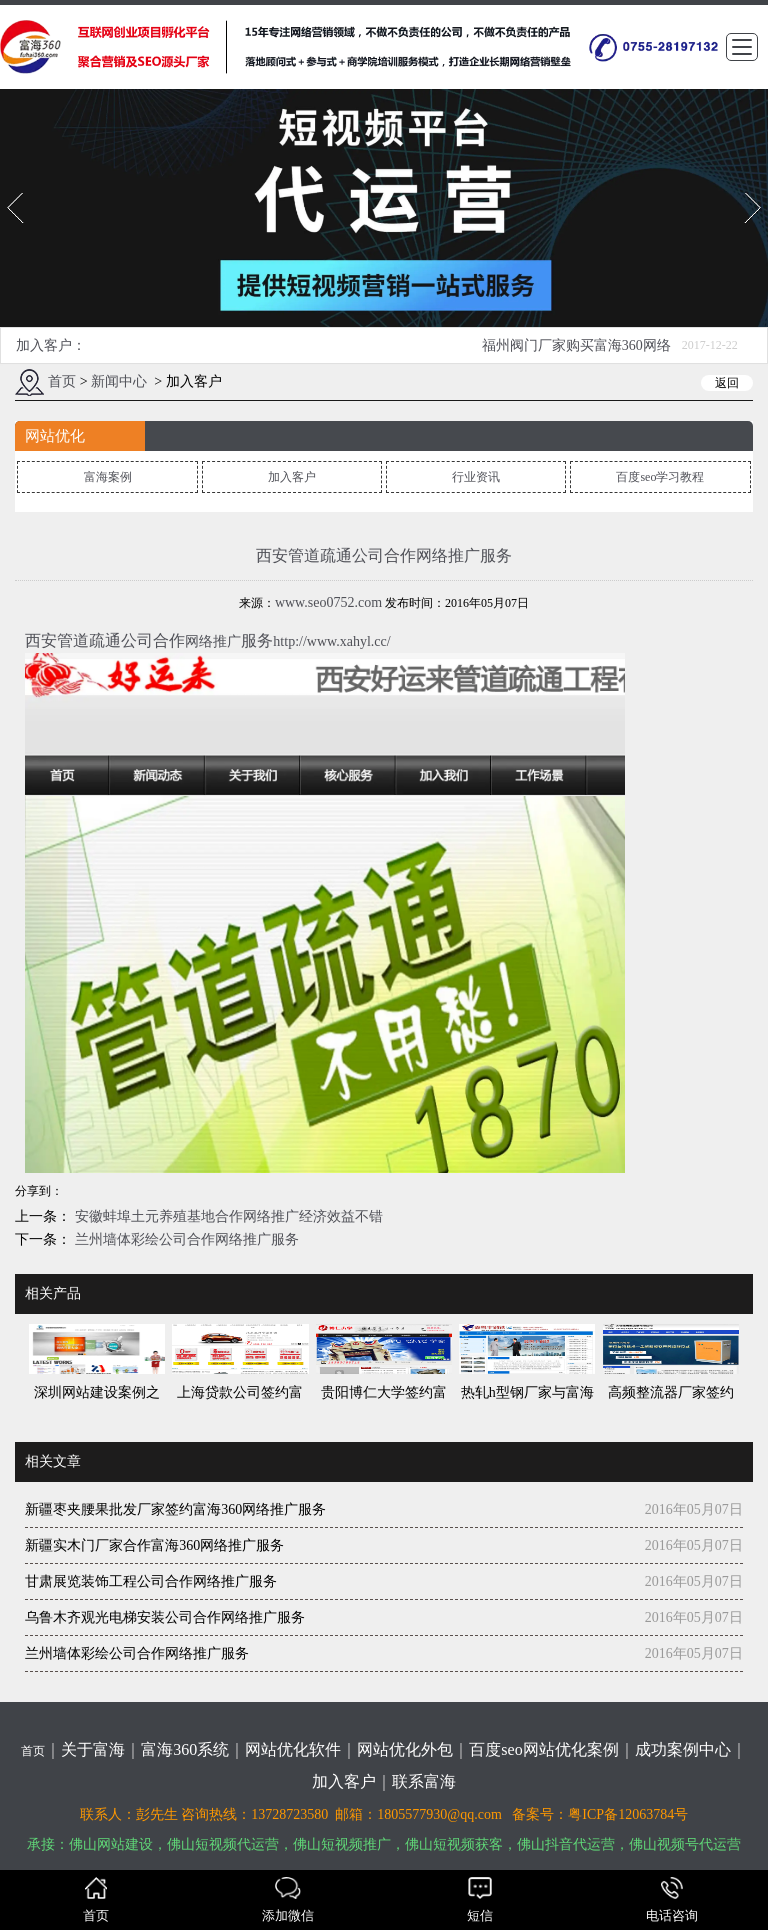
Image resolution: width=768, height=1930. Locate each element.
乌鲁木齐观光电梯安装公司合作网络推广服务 (165, 1618)
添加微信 (288, 1900)
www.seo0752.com (328, 604)
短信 (480, 1900)
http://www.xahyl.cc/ (331, 643)
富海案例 (108, 479)
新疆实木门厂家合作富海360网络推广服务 (154, 1546)
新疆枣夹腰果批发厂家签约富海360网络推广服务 (175, 1510)
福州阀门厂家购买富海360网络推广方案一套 (576, 352)
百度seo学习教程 (660, 479)
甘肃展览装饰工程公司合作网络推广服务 (151, 1582)
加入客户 (292, 479)
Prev (13, 196)
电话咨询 (672, 1900)
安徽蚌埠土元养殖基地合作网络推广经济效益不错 (227, 1217)
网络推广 (213, 643)
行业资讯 (476, 479)
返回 (727, 385)
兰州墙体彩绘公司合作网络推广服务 (185, 1240)
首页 (62, 383)
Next (751, 196)
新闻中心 (119, 383)
